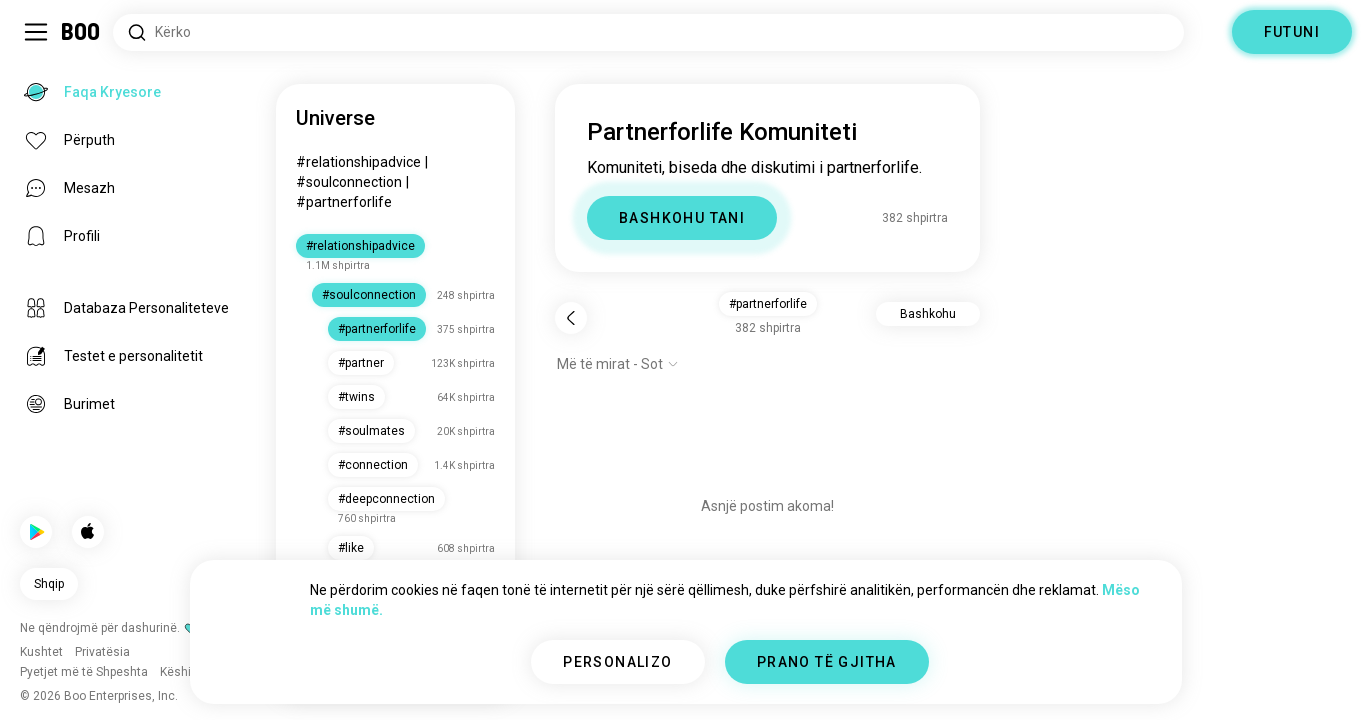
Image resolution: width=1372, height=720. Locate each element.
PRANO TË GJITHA (827, 662)
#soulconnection (349, 182)
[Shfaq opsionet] (618, 364)
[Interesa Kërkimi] (648, 32)
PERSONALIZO (617, 662)
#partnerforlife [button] (768, 304)
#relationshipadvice (358, 162)
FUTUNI (1292, 32)
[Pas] (571, 318)
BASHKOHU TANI (682, 218)
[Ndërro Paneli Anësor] (36, 32)
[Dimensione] (1208, 32)
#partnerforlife (344, 202)
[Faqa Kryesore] (81, 32)
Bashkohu (928, 314)
